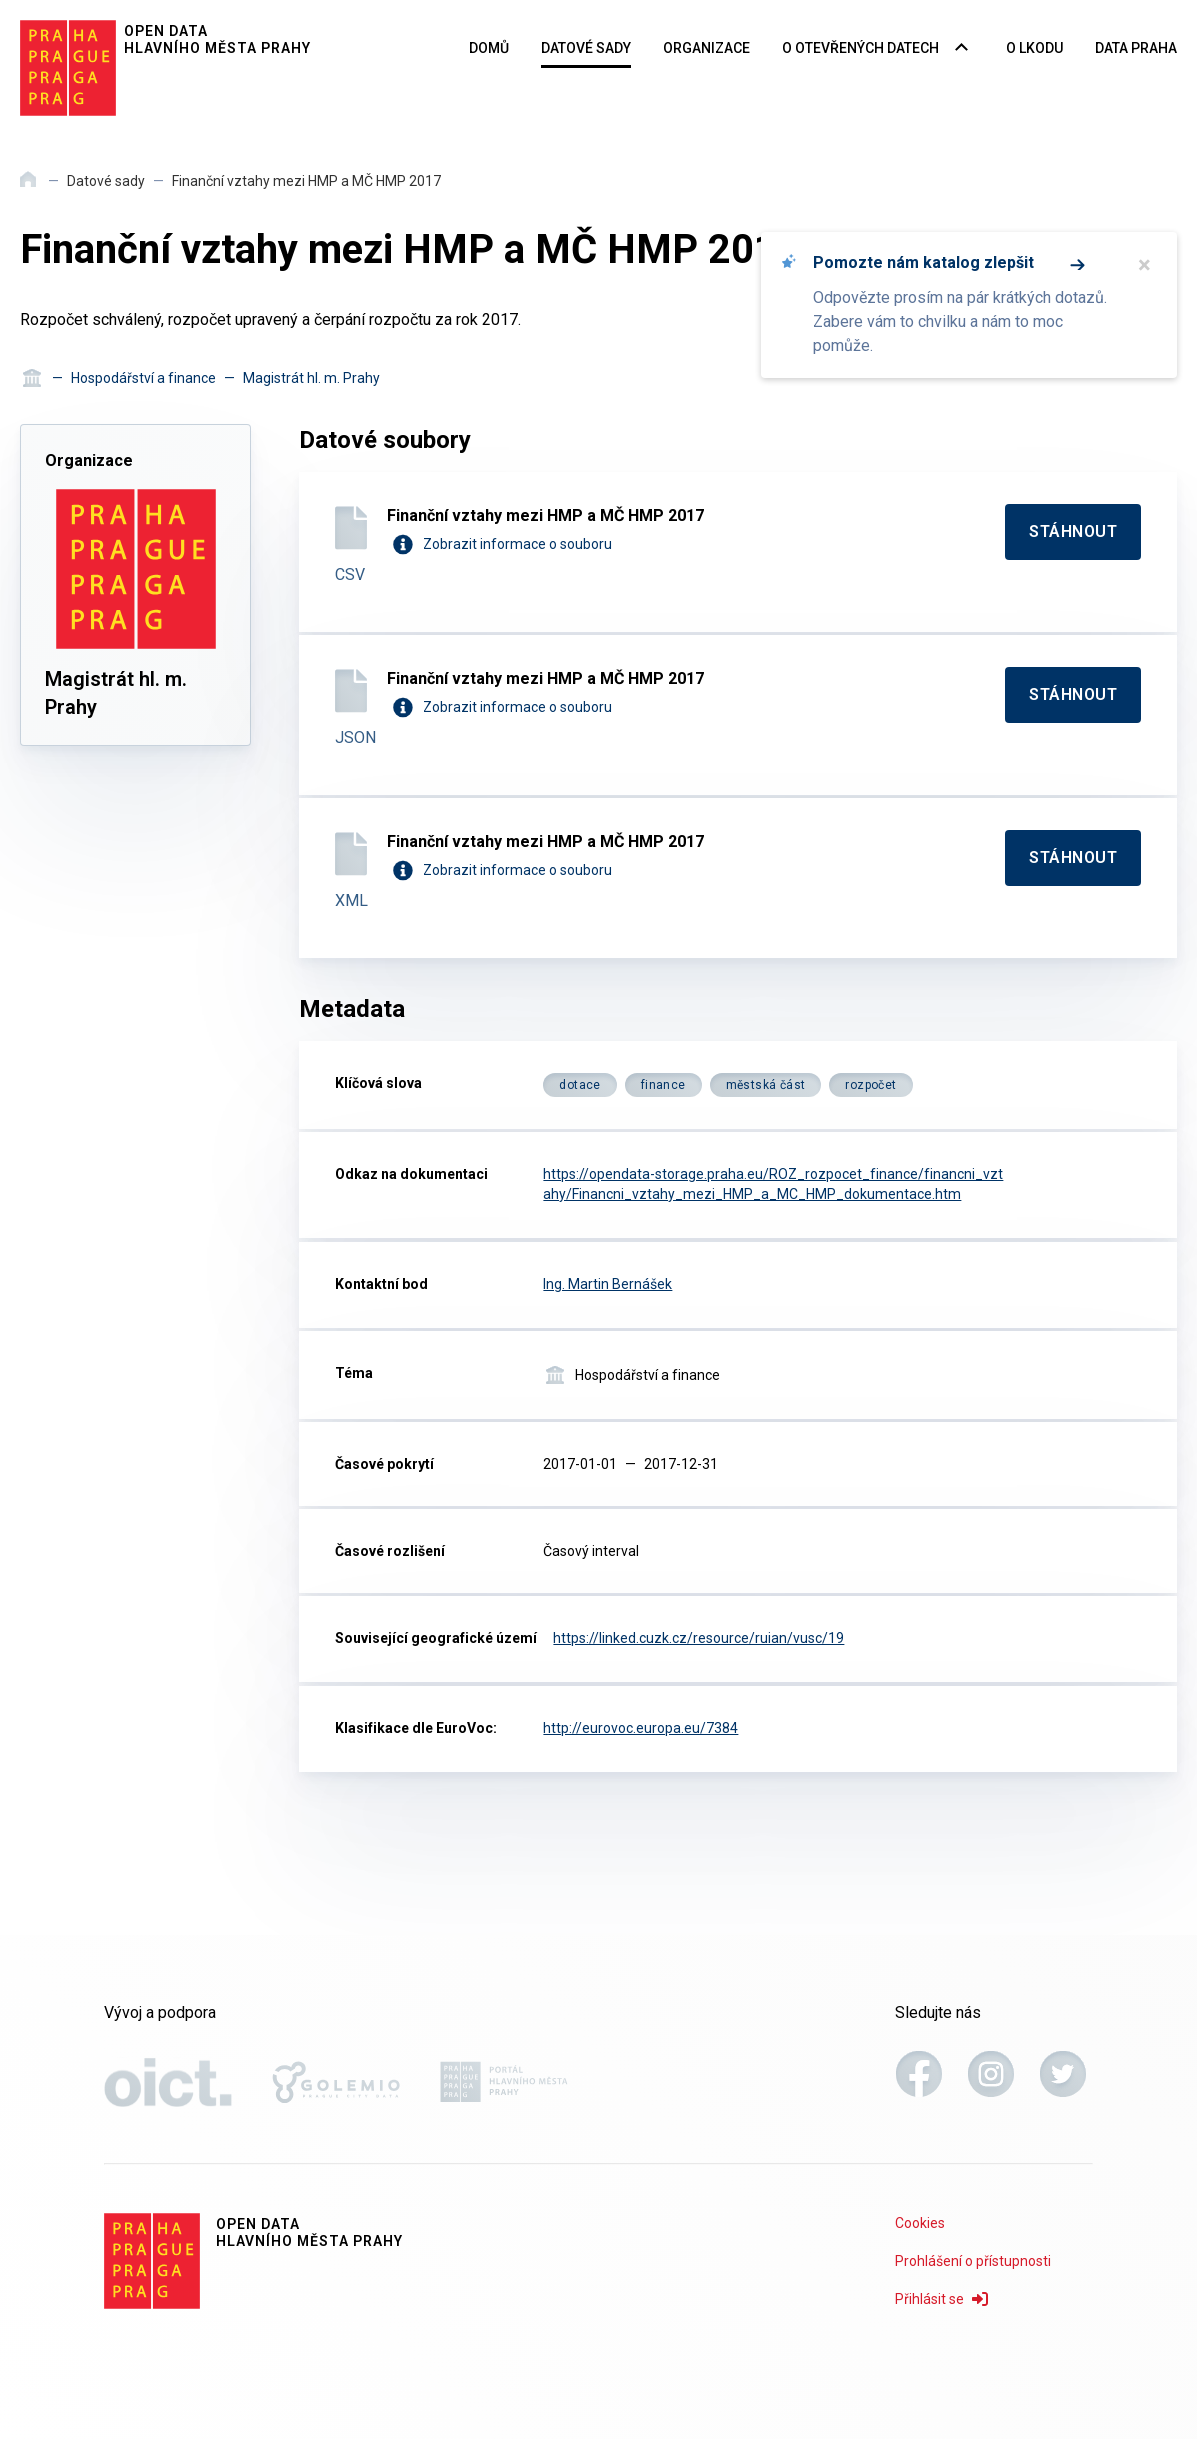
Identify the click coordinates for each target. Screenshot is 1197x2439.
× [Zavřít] (1144, 265)
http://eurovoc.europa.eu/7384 (640, 1728)
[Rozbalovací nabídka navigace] (961, 49)
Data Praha (1136, 48)
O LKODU (1034, 48)
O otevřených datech (860, 48)
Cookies (920, 2223)
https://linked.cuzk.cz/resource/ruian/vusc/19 (698, 1638)
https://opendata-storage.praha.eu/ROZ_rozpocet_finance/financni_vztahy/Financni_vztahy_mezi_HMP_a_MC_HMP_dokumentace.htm (773, 1184)
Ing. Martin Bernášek (607, 1284)
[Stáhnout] (1073, 532)
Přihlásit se (941, 2299)
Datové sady (586, 48)
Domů (489, 48)
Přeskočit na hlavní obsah (0, 1)
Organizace (706, 48)
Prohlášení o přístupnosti (973, 2261)
